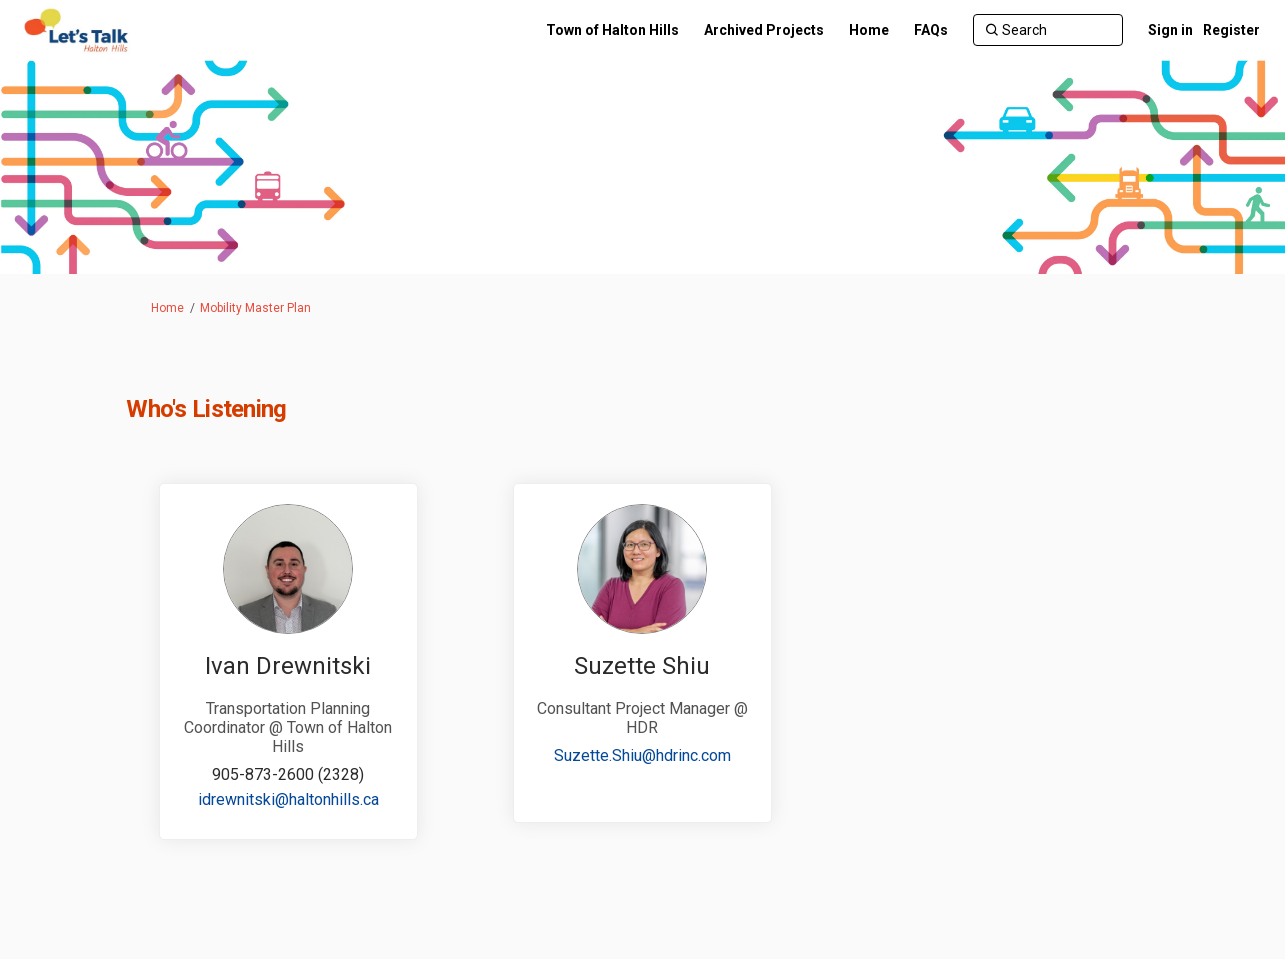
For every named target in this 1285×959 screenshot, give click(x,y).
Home (167, 308)
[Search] (1048, 30)
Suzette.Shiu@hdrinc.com (642, 755)
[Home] (869, 30)
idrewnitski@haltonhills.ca (288, 799)
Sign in (1170, 30)
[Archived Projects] (764, 30)
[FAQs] (931, 30)
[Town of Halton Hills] (612, 30)
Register (1231, 30)
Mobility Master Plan (255, 308)
